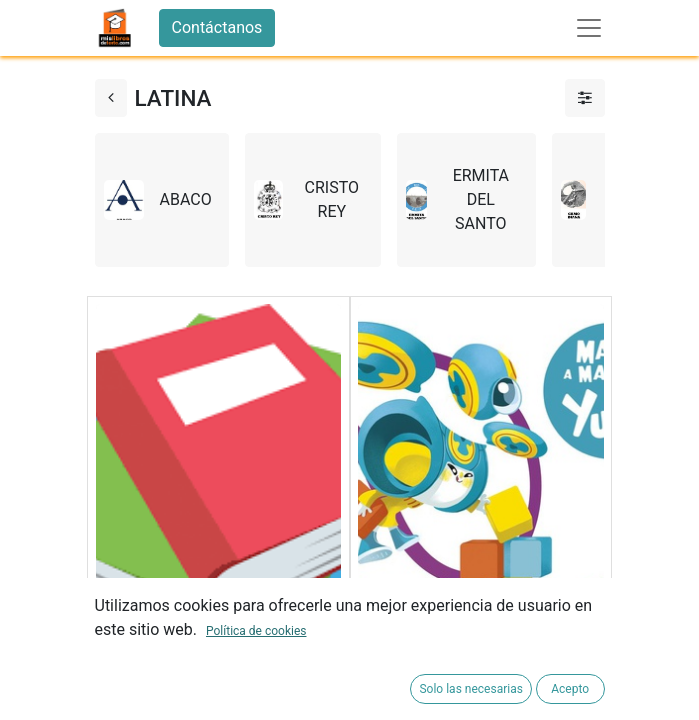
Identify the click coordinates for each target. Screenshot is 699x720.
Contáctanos (217, 27)
